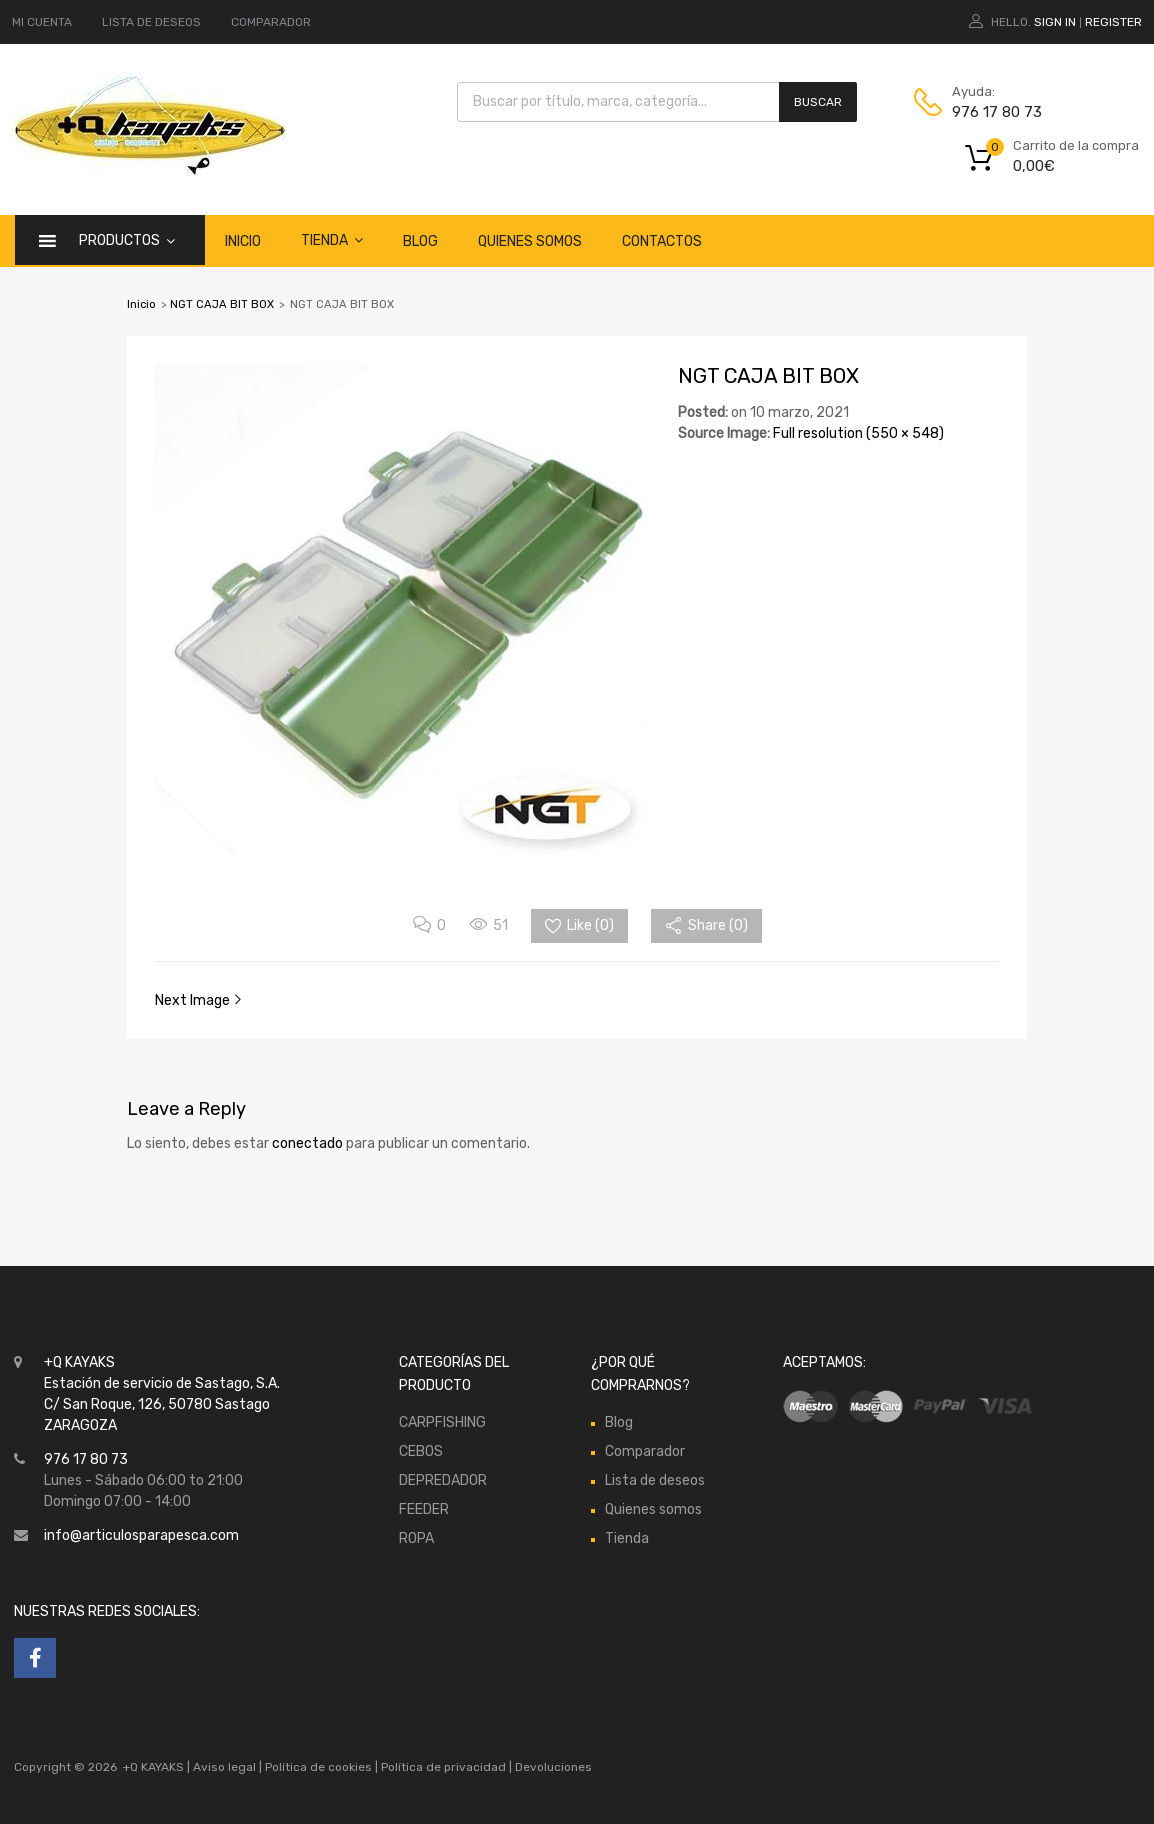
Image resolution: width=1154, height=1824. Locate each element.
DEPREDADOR (443, 1480)
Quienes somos (530, 241)
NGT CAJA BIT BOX (222, 304)
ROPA (416, 1538)
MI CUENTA (42, 22)
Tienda (332, 240)
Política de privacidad (445, 1767)
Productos (127, 240)
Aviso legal (224, 1767)
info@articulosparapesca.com (141, 1535)
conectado (307, 1143)
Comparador (645, 1451)
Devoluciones (552, 1767)
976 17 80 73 (997, 112)
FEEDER (424, 1509)
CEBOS (421, 1451)
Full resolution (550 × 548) (858, 433)
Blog (420, 241)
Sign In (1055, 22)
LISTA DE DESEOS (151, 22)
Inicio (243, 241)
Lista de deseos (655, 1480)
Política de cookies (318, 1767)
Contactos (662, 241)
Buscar (818, 102)
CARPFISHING (442, 1422)
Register (1113, 22)
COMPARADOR (271, 22)
